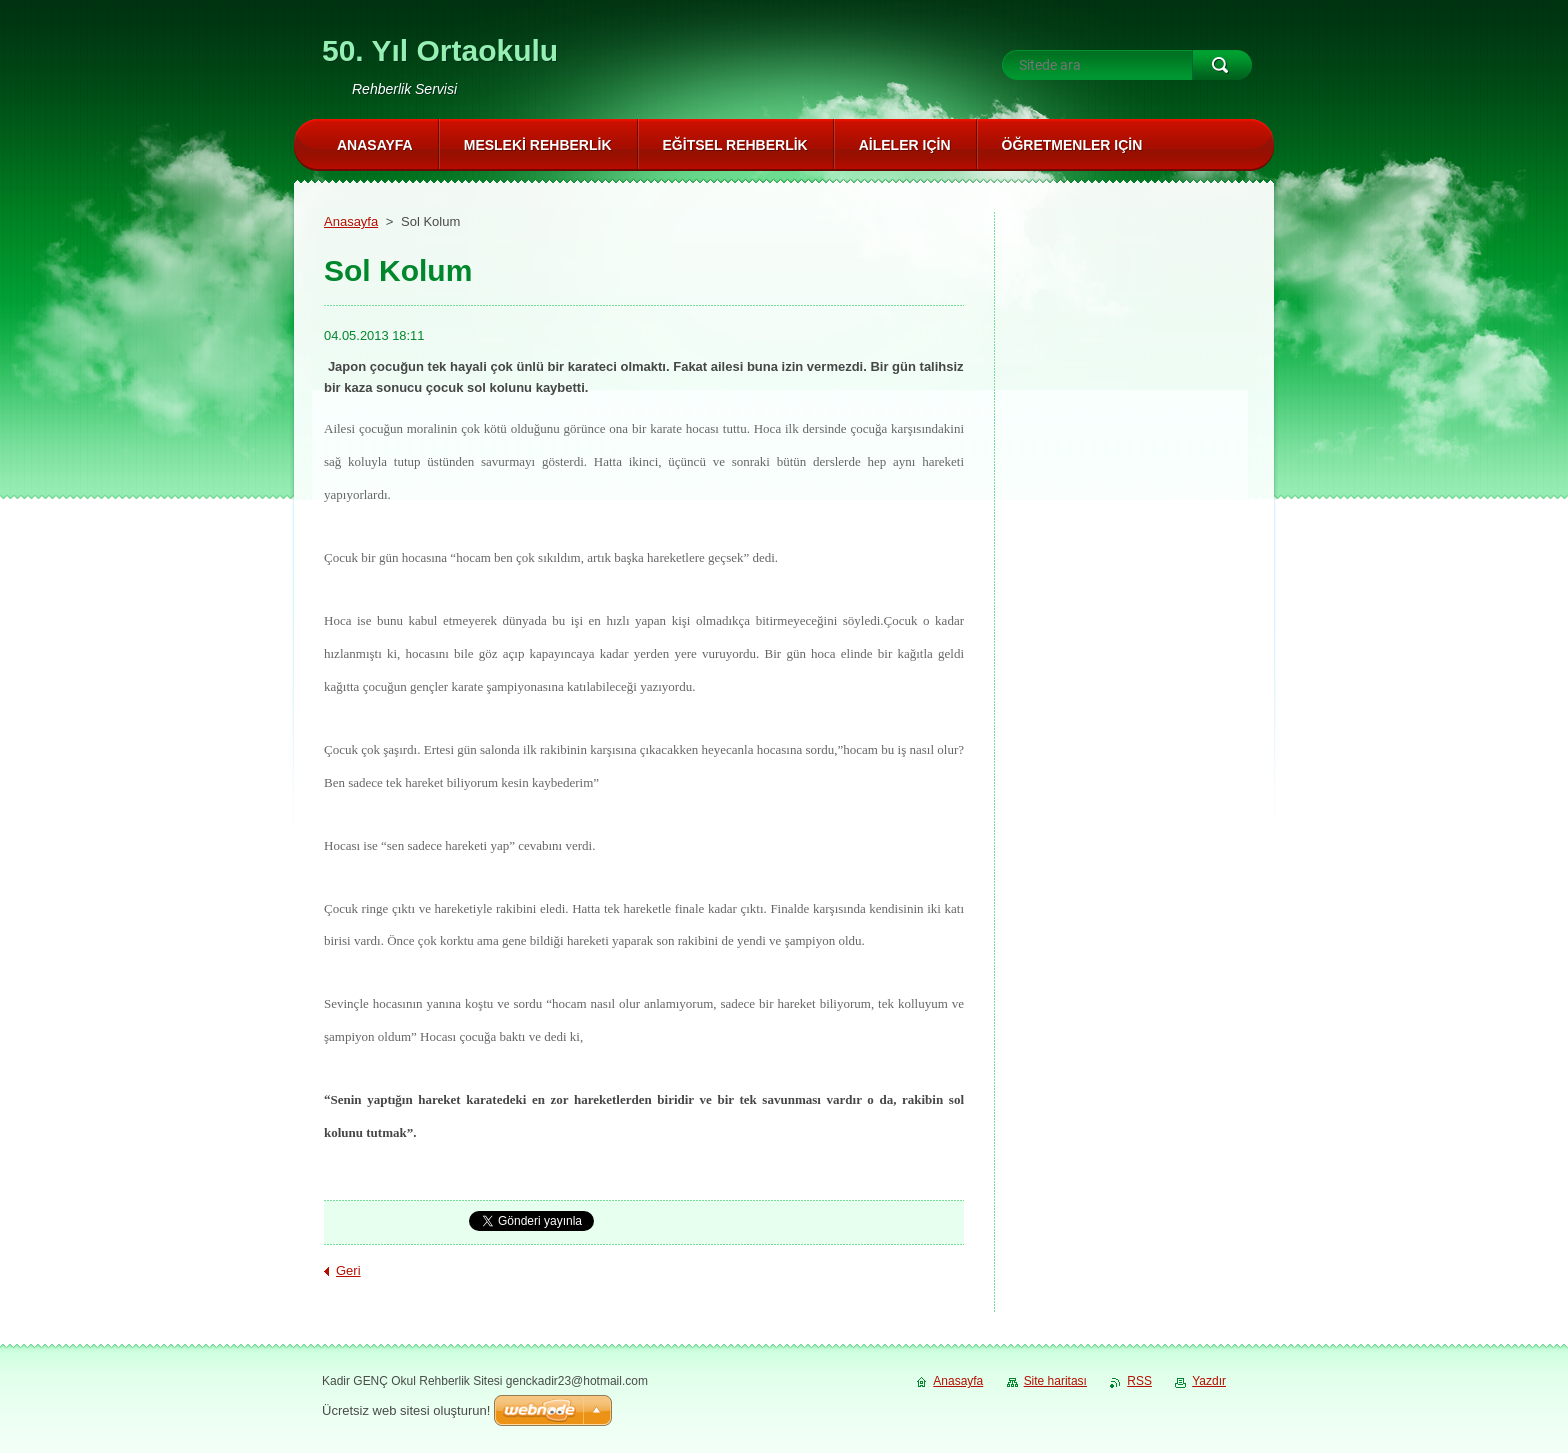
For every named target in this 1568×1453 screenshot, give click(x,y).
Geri (348, 1270)
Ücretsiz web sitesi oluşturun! (406, 1410)
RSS (1139, 1381)
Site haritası (1055, 1381)
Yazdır (1209, 1381)
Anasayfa (351, 221)
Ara (1222, 65)
